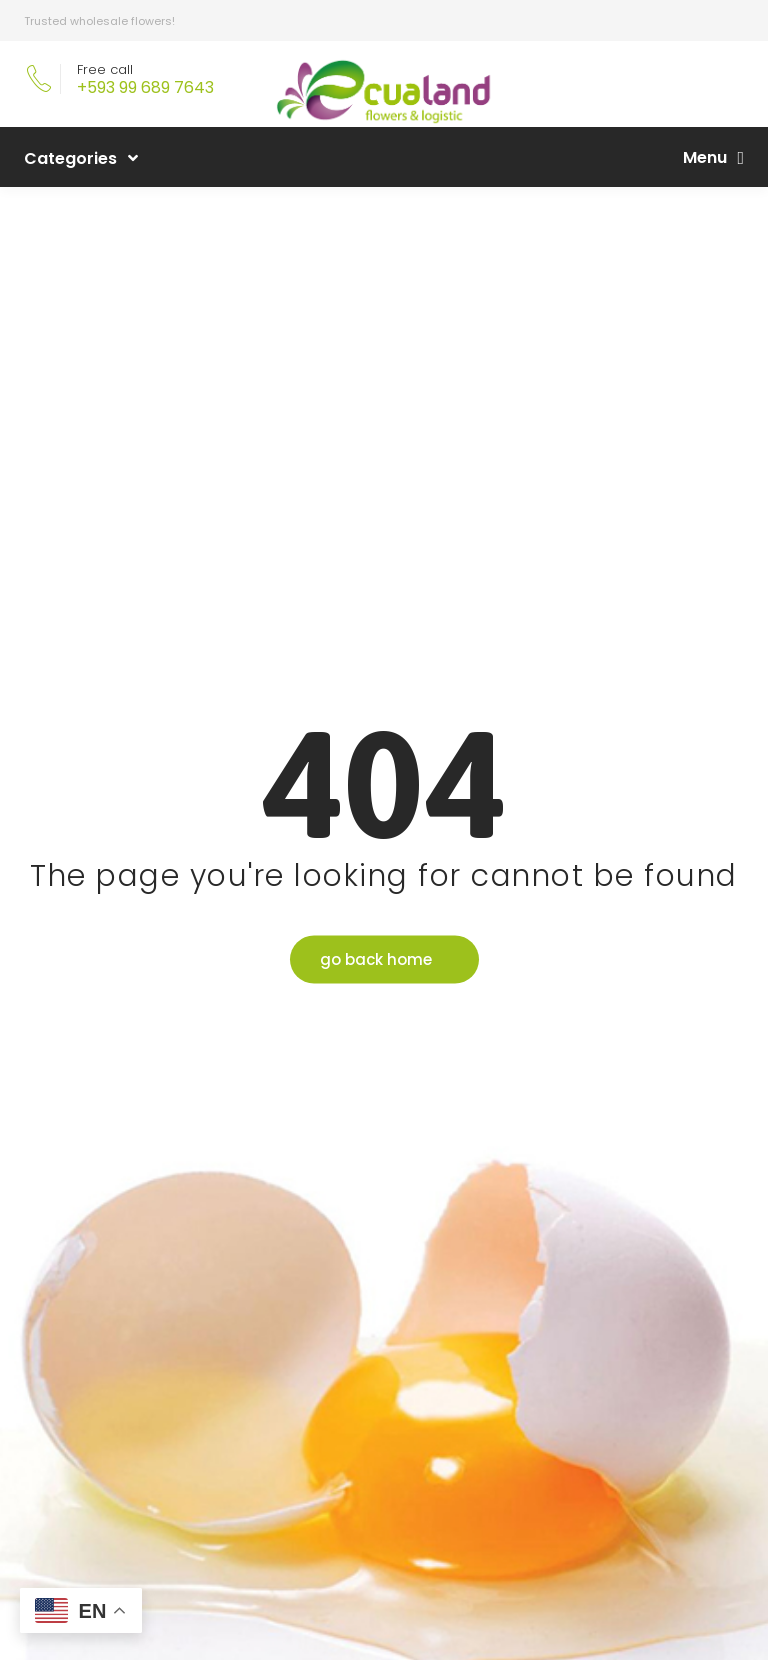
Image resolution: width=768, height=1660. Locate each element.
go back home (376, 958)
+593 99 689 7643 (145, 87)
